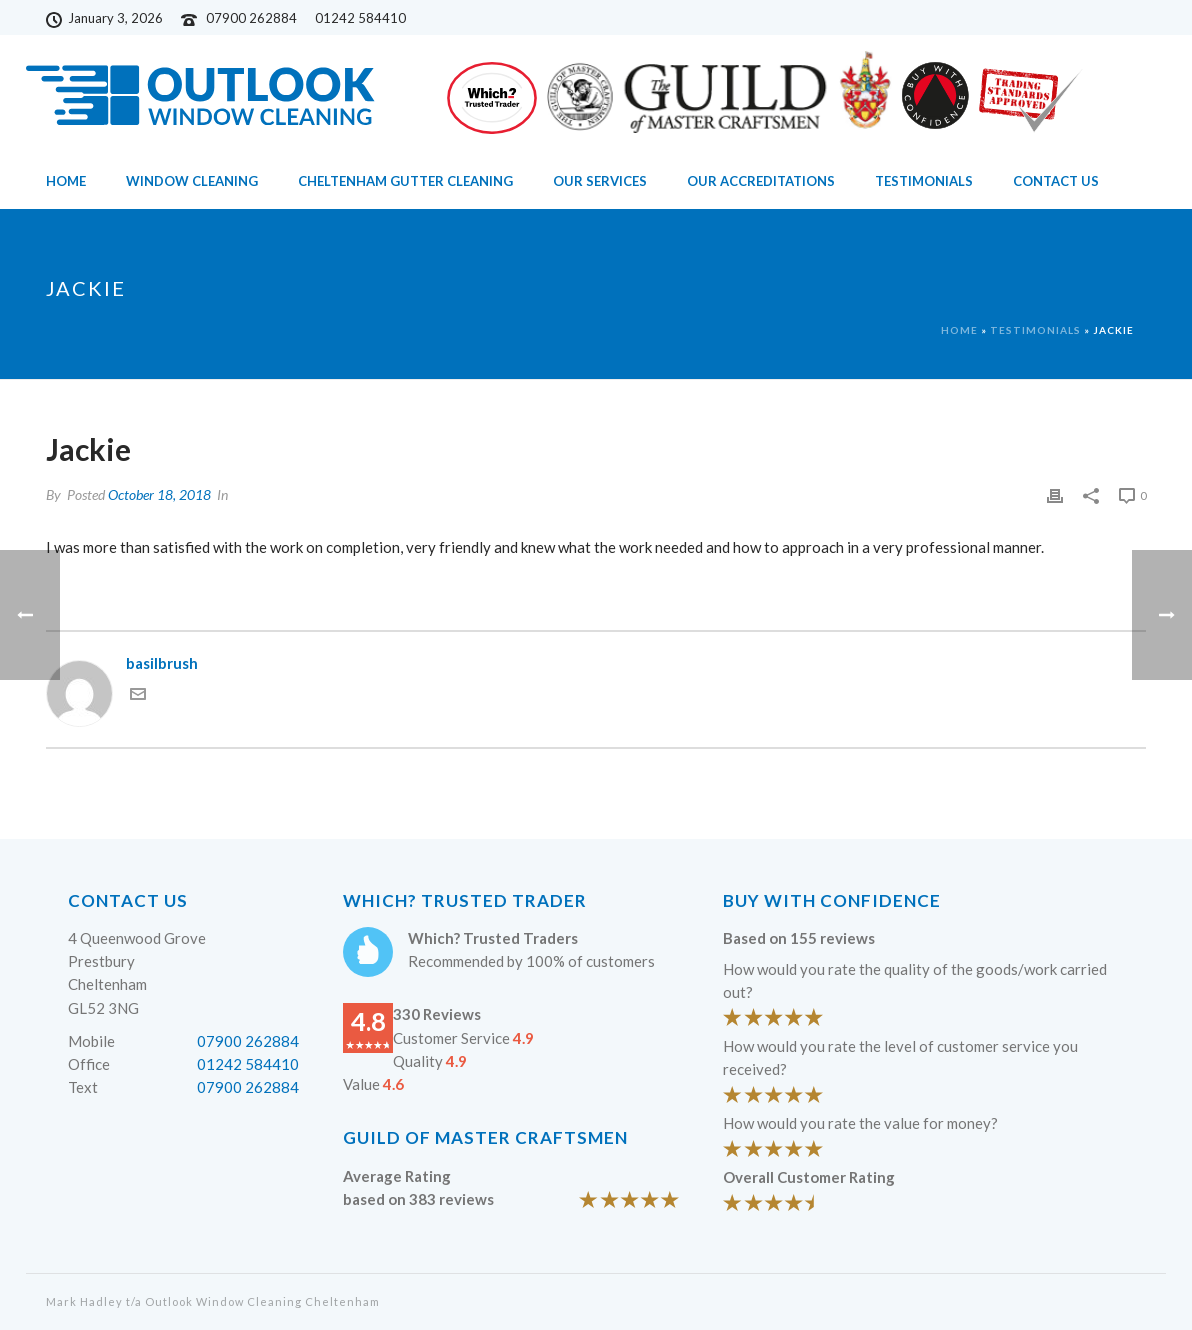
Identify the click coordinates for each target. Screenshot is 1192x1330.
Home (66, 181)
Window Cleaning (192, 181)
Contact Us (1056, 181)
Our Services (600, 181)
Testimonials (924, 181)
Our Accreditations (761, 181)
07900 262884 (251, 18)
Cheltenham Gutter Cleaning (405, 181)
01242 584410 (248, 1064)
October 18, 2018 (159, 494)
